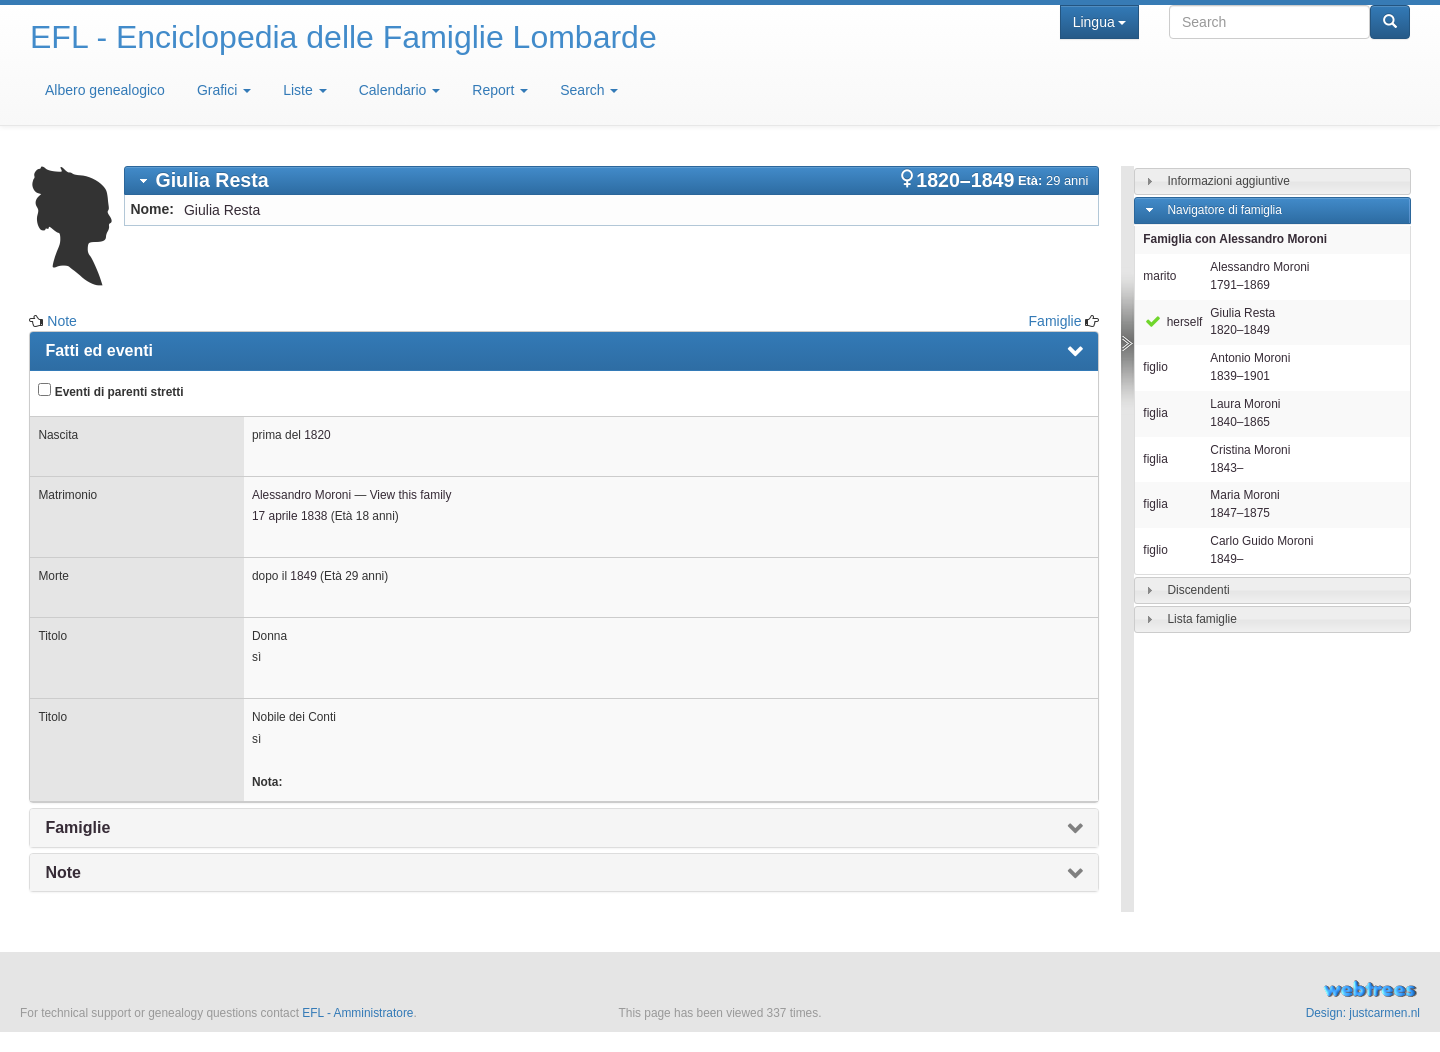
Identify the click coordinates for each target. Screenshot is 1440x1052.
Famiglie (1055, 321)
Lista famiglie (1201, 619)
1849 (303, 576)
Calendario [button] (400, 90)
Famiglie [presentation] (77, 827)
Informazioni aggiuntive (1228, 181)
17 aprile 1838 (289, 516)
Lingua (1099, 22)
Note (62, 321)
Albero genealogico (105, 90)
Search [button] (589, 90)
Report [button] (500, 90)
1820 (317, 435)
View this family (411, 495)
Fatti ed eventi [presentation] (99, 350)
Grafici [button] (224, 90)
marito (1159, 276)
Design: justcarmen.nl (1363, 1013)
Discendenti (1198, 590)
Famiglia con (1235, 239)
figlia (1155, 413)
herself (1172, 322)
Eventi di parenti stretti (110, 391)
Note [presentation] (63, 872)
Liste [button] (304, 90)
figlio (1155, 367)
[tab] (611, 180)
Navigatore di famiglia (1224, 210)
